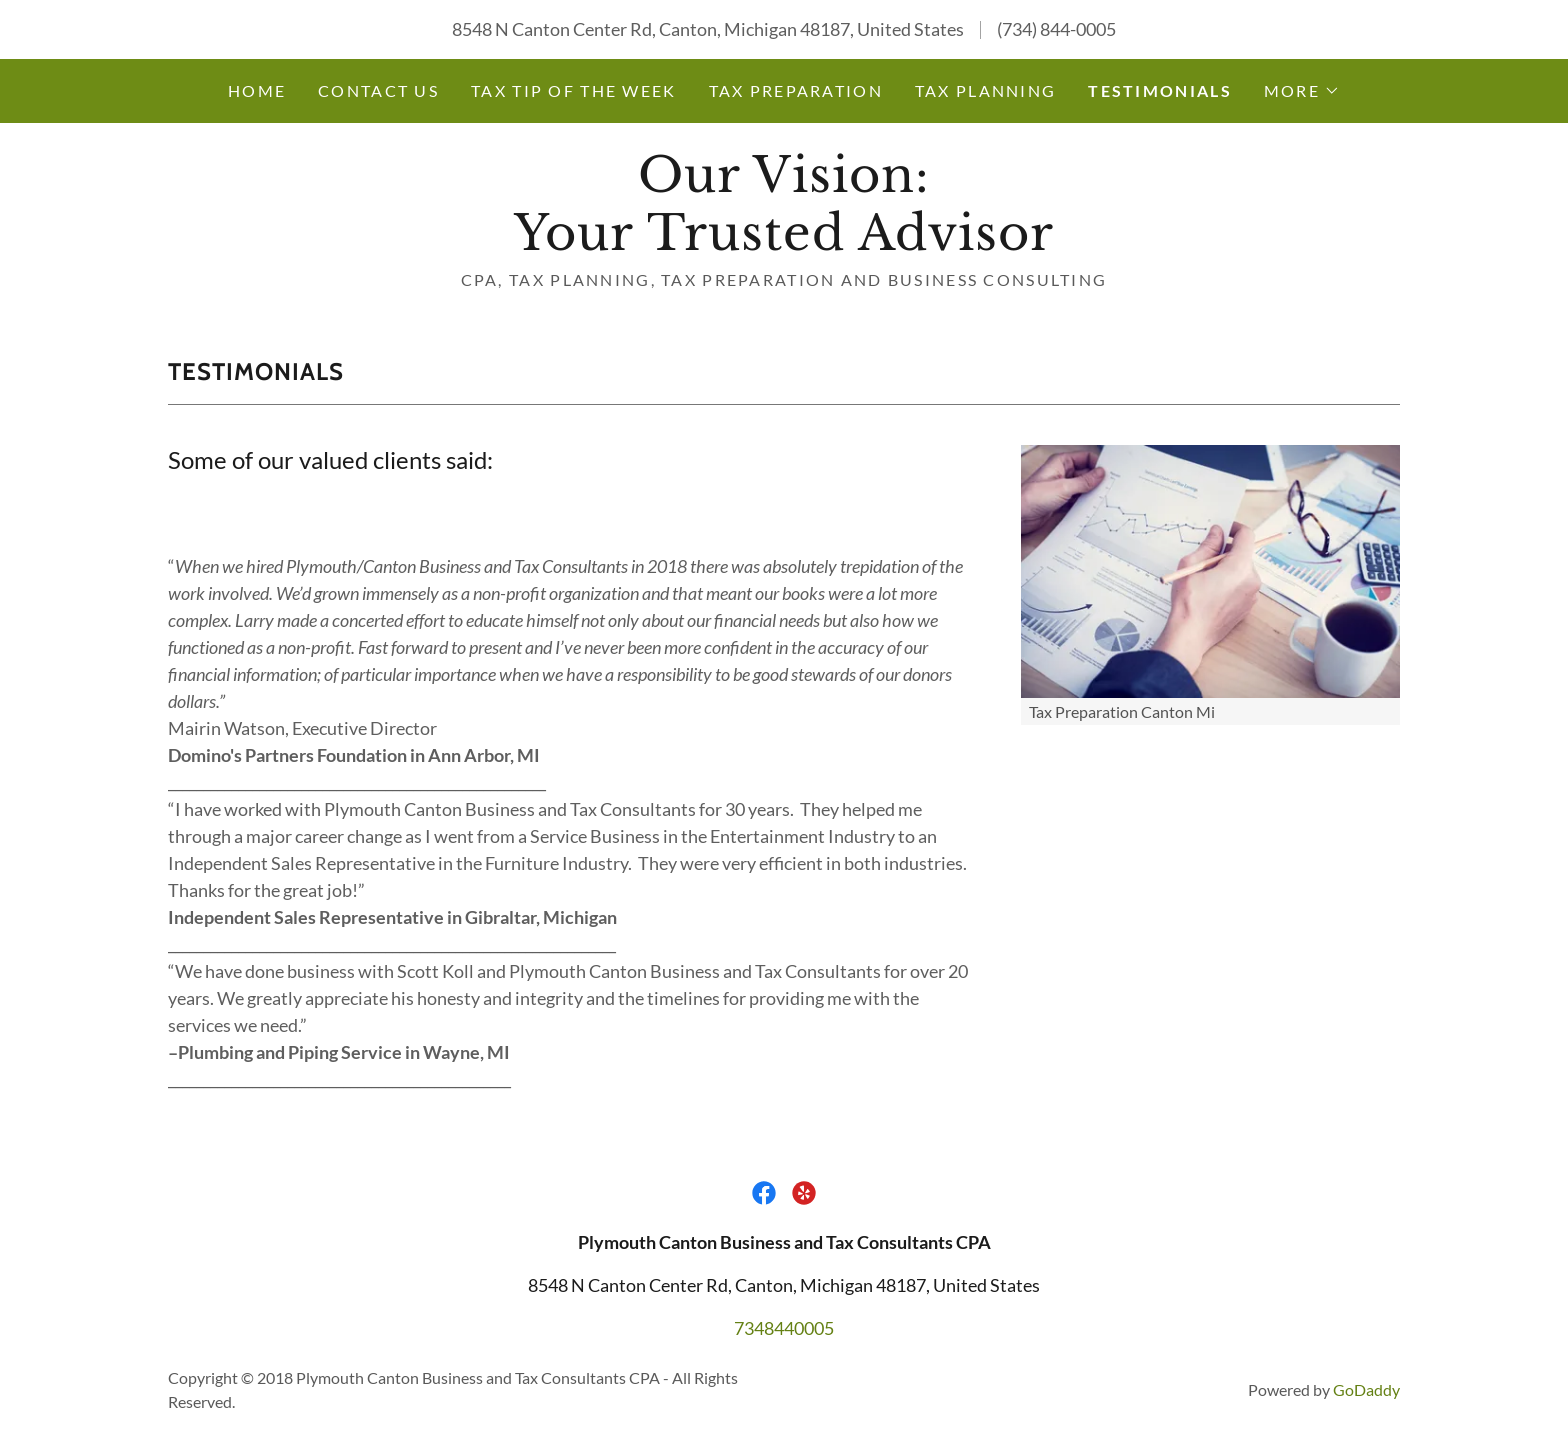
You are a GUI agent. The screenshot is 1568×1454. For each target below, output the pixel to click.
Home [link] (257, 90)
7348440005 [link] (784, 1328)
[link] (783, 243)
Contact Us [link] (378, 90)
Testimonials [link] (1159, 90)
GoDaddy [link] (1366, 1389)
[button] (1302, 91)
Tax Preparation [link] (796, 90)
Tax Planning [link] (985, 90)
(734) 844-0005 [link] (1056, 29)
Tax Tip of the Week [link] (573, 90)
